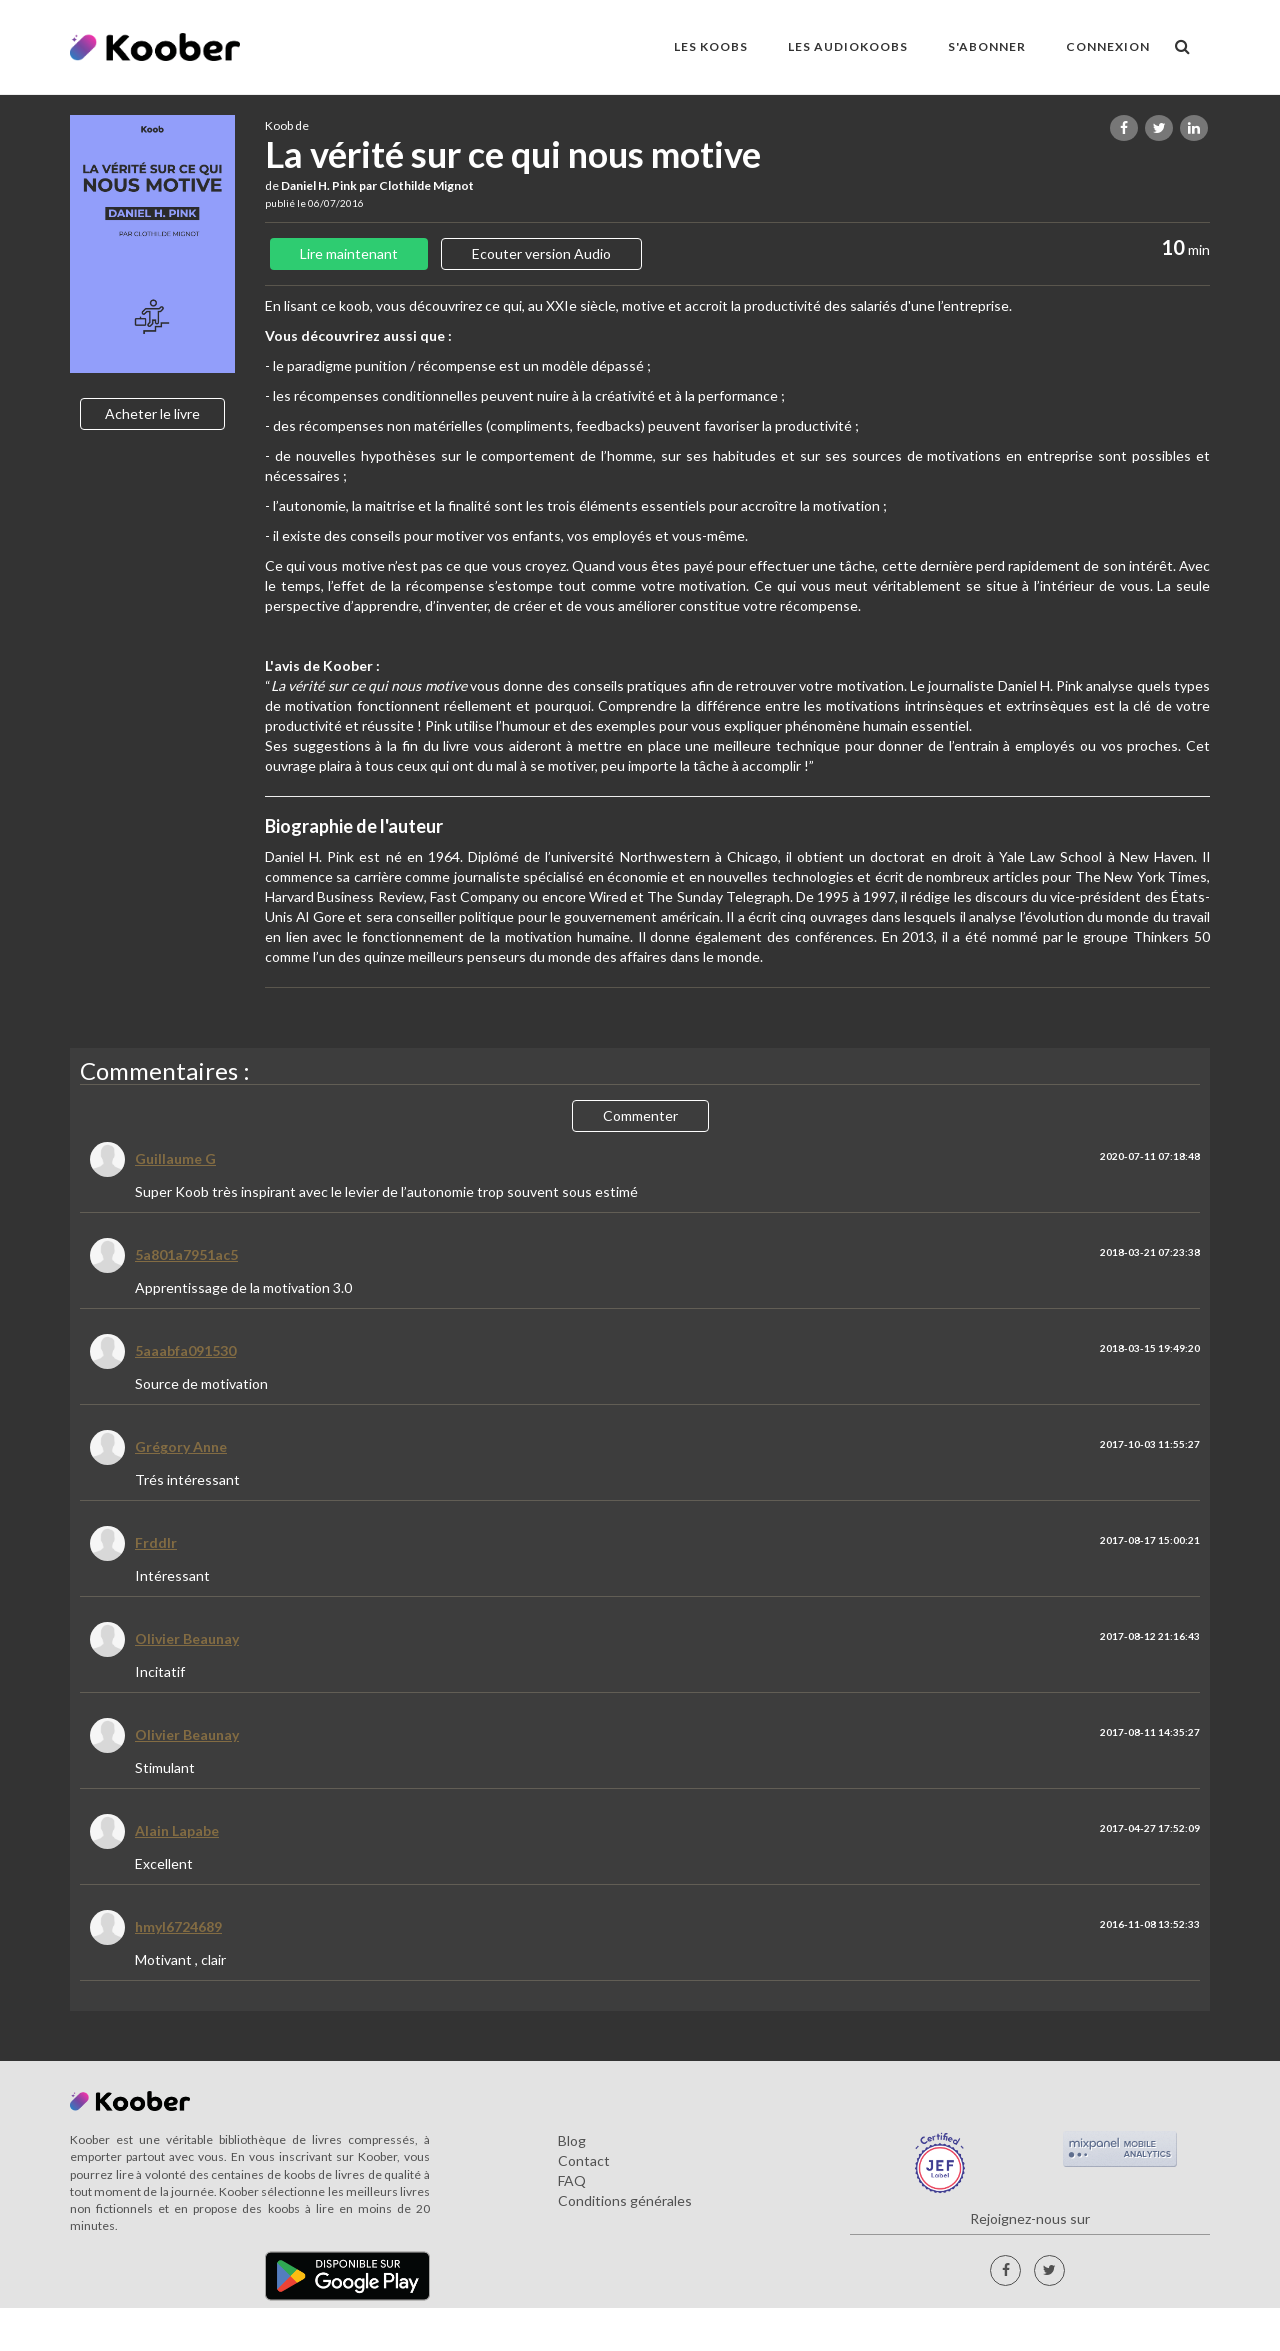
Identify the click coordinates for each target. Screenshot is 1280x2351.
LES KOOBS (711, 46)
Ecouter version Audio (541, 253)
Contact (584, 2160)
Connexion (1108, 46)
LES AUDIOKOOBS (848, 46)
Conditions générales (625, 2200)
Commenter (640, 1115)
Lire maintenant (349, 253)
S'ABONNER (987, 46)
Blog (572, 2140)
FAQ (572, 2180)
